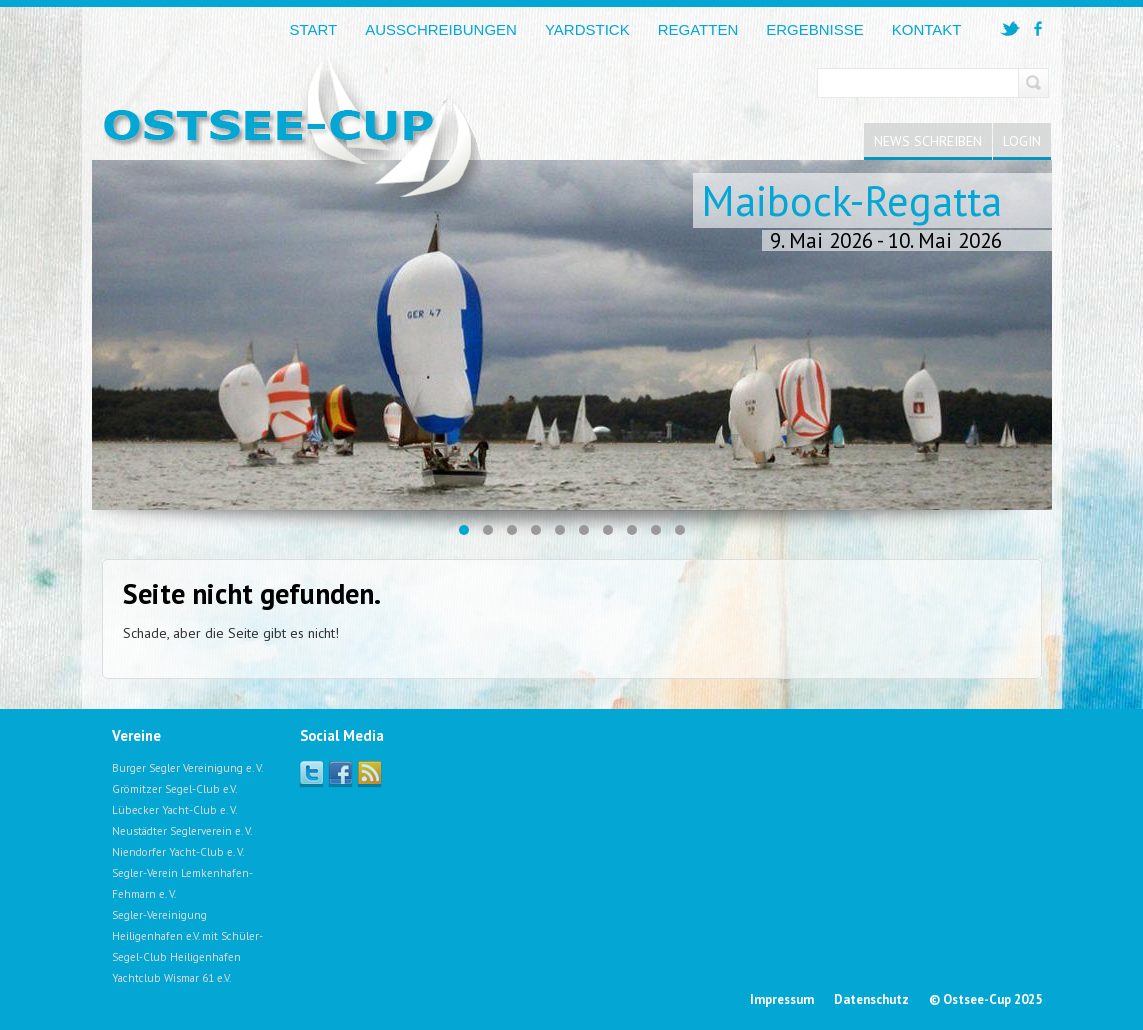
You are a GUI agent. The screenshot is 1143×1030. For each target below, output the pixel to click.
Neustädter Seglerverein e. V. (182, 831)
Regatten (698, 29)
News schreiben (928, 141)
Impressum (782, 999)
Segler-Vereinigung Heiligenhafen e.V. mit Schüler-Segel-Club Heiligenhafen (187, 936)
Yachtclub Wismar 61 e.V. (171, 978)
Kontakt (927, 29)
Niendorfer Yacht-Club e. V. (178, 852)
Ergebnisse (815, 29)
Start (313, 29)
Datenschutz (871, 999)
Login (1022, 141)
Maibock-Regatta (851, 200)
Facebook (340, 772)
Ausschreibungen (441, 29)
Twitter (311, 772)
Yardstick (587, 29)
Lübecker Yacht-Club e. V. (174, 810)
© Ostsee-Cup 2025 (985, 999)
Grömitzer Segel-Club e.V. (174, 789)
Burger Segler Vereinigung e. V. (187, 768)
